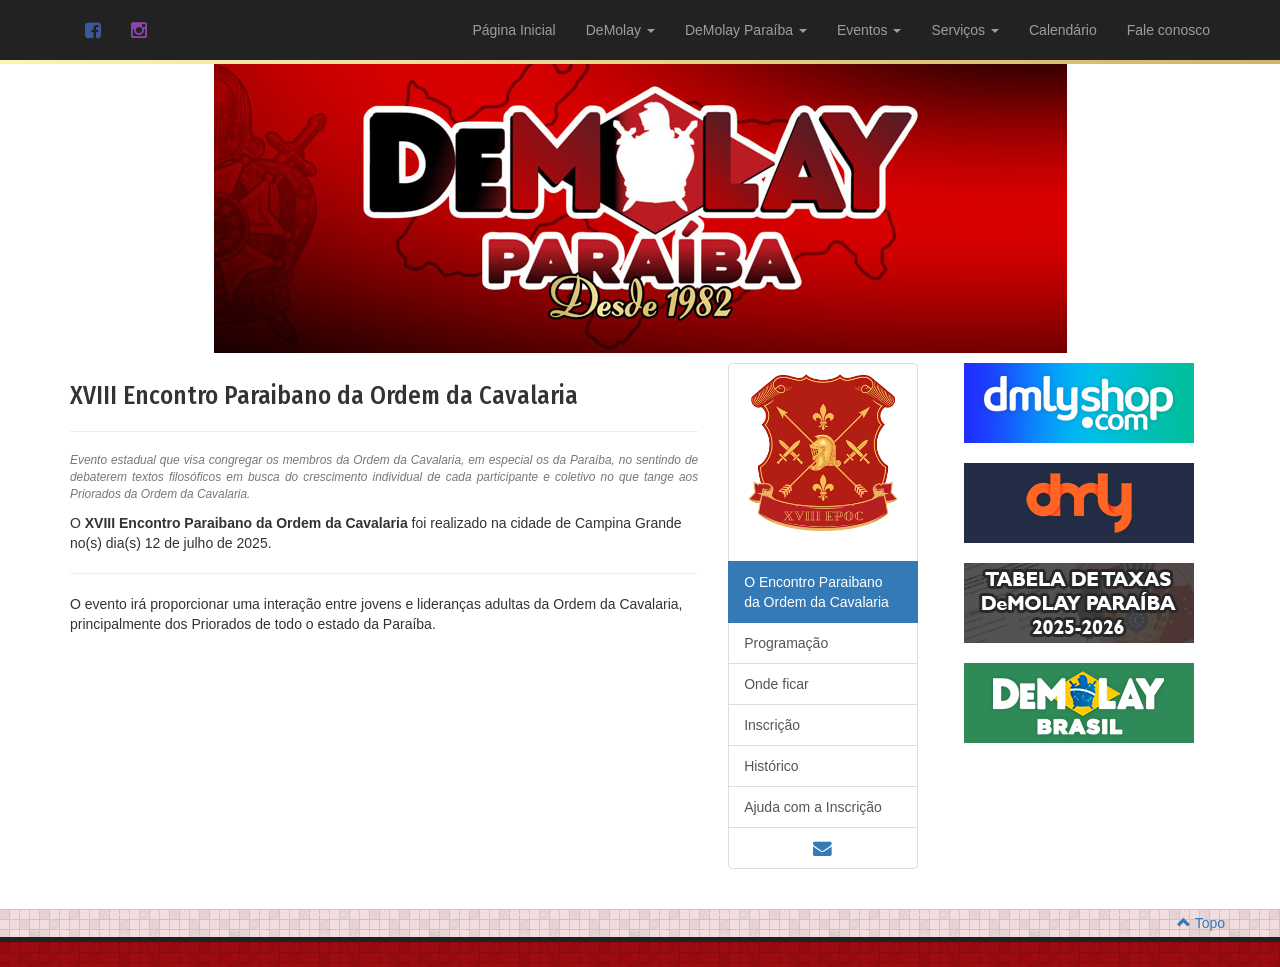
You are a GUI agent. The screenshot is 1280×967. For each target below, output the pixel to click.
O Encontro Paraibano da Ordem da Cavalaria (816, 516)
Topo (1201, 847)
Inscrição (772, 649)
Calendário (1063, 30)
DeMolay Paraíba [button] (746, 30)
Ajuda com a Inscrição (813, 731)
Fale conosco (1168, 30)
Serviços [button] (965, 30)
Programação (786, 567)
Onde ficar (776, 608)
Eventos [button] (869, 30)
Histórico (771, 690)
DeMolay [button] (620, 30)
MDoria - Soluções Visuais (690, 927)
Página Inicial (513, 30)
